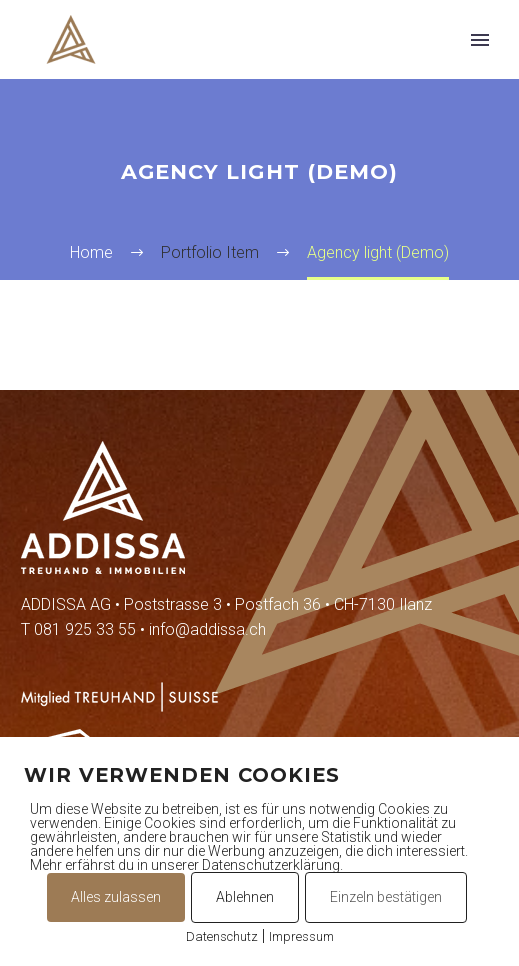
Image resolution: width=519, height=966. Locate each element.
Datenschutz (222, 936)
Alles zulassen (116, 897)
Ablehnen (245, 897)
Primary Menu (480, 40)
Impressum (301, 936)
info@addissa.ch (207, 629)
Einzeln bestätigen (386, 897)
